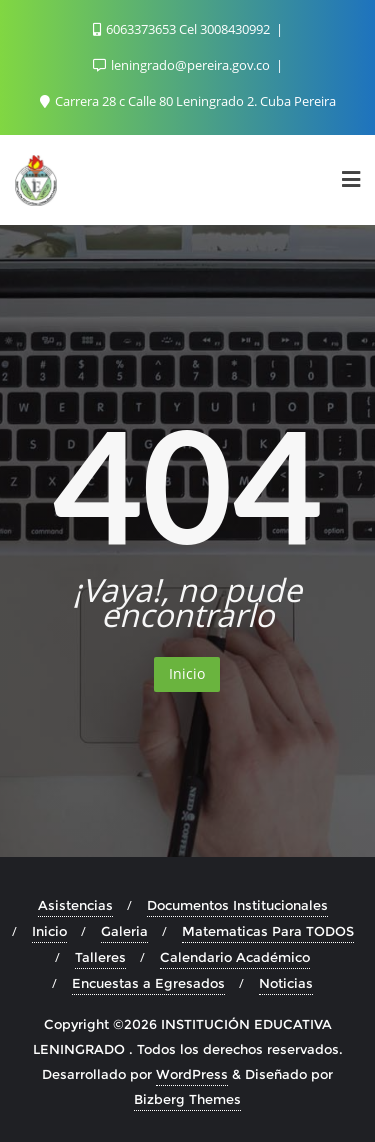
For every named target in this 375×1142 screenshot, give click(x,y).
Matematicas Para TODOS (268, 931)
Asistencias (75, 905)
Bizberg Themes (187, 1099)
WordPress (192, 1074)
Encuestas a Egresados (148, 983)
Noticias (286, 983)
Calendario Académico (235, 957)
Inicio (187, 673)
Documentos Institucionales (237, 905)
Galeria (124, 931)
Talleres (100, 957)
